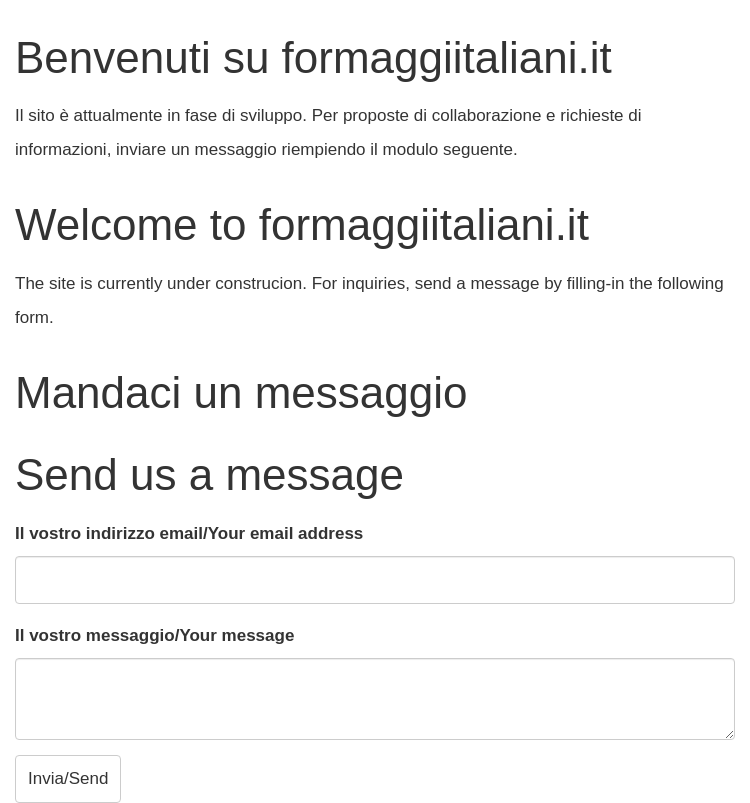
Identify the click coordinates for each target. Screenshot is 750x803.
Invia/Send (68, 778)
